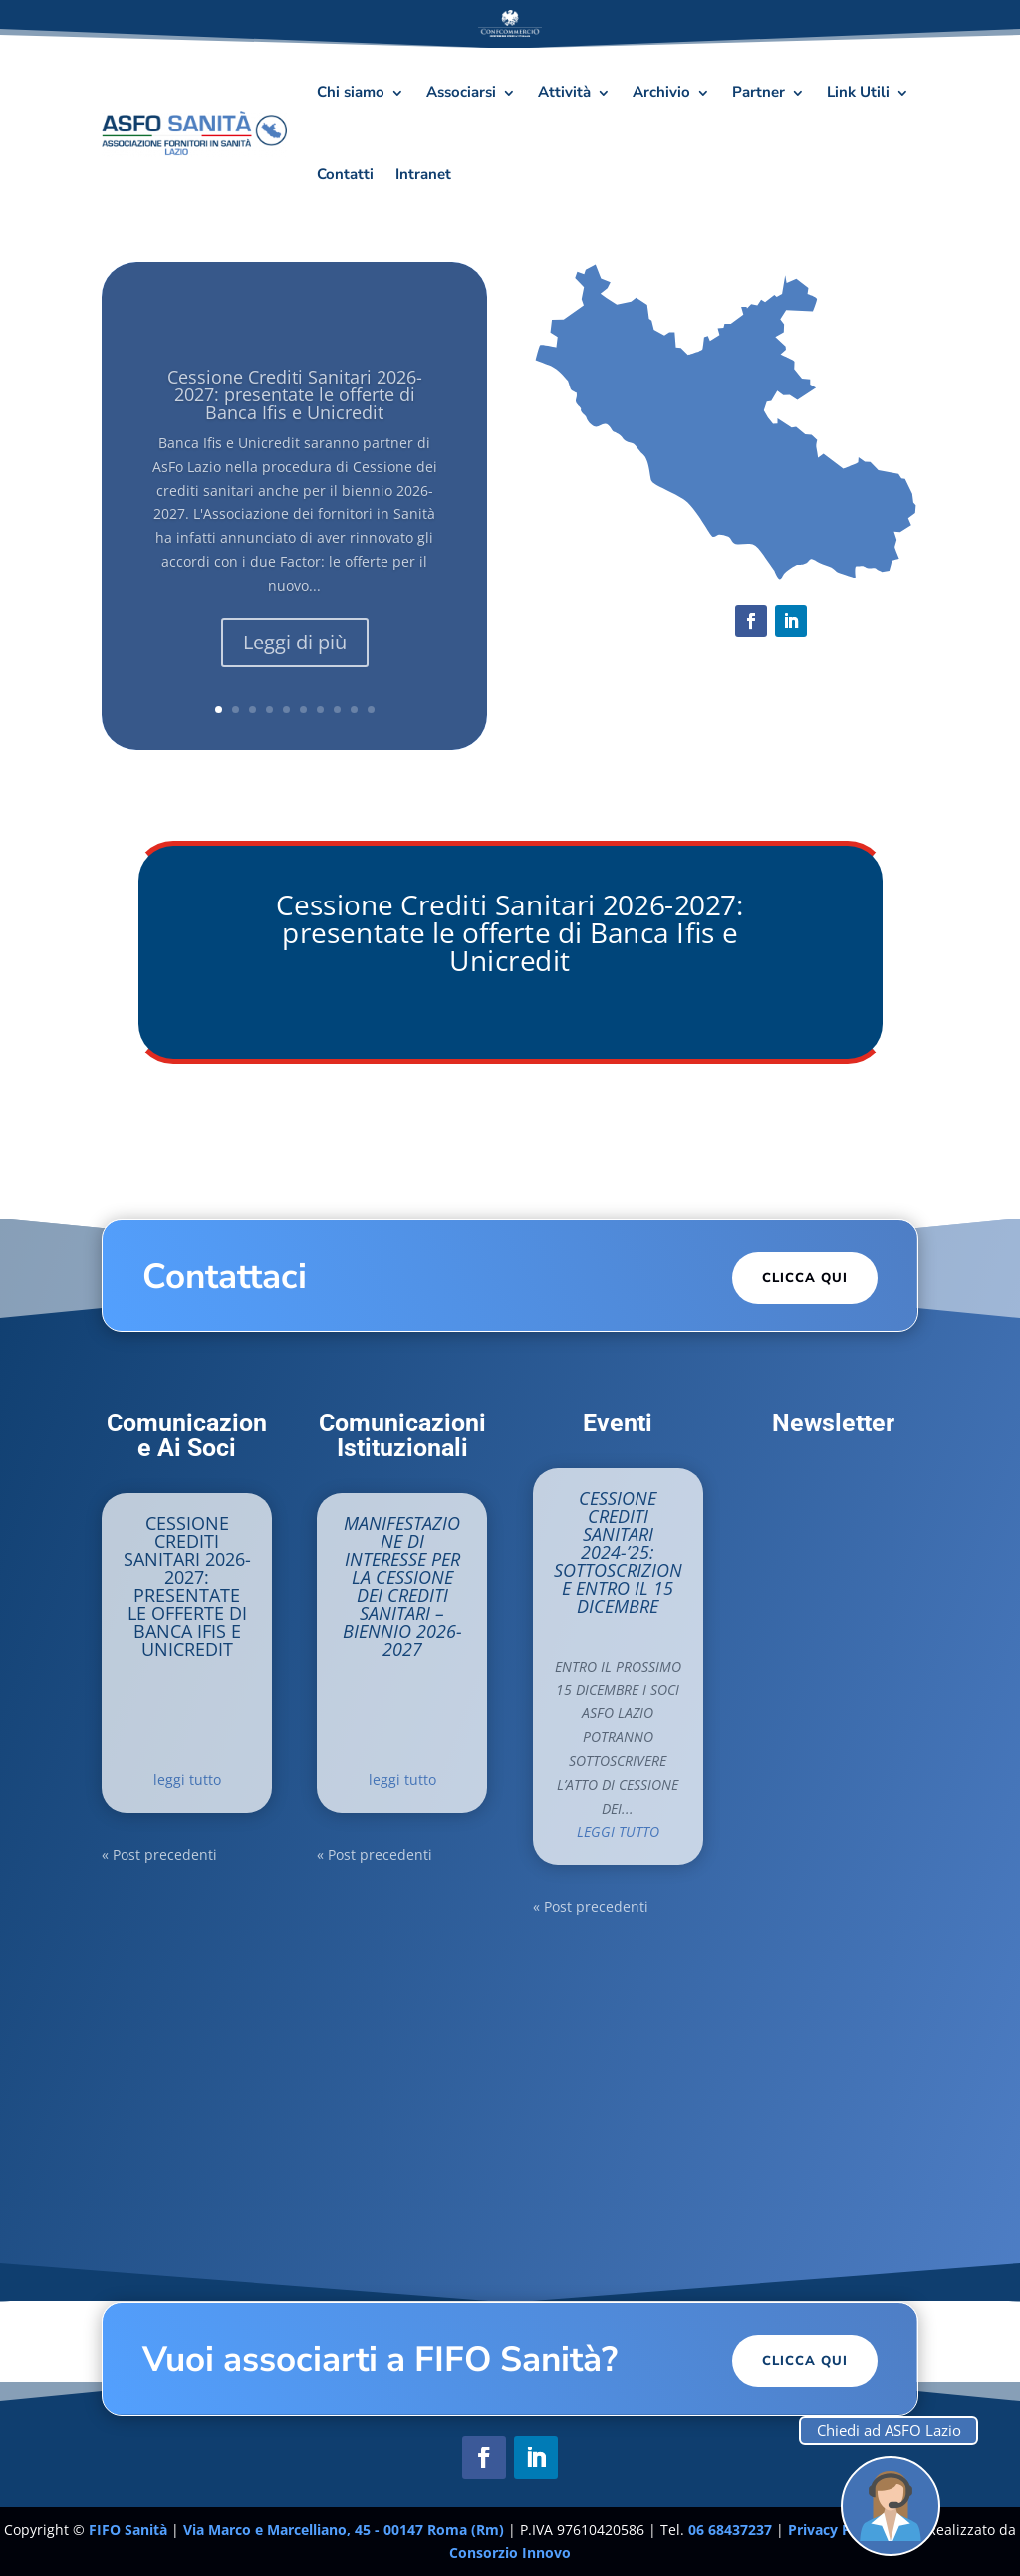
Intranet (423, 174)
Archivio (661, 92)
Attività (564, 92)
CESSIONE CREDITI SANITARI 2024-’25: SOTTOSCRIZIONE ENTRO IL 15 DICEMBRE (618, 1552)
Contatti (345, 174)
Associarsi (461, 92)
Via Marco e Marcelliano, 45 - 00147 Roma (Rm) (345, 2529)
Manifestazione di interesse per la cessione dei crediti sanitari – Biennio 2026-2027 (402, 1586)
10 (371, 709)
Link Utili (858, 92)
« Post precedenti (159, 1854)
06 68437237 (730, 2529)
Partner (758, 92)
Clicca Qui (805, 1278)
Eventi (659, 1636)
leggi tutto (187, 1779)
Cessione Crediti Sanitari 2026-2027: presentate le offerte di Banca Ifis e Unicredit (509, 932)
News (186, 1749)
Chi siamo (350, 92)
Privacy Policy (837, 2529)
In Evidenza (201, 1726)
